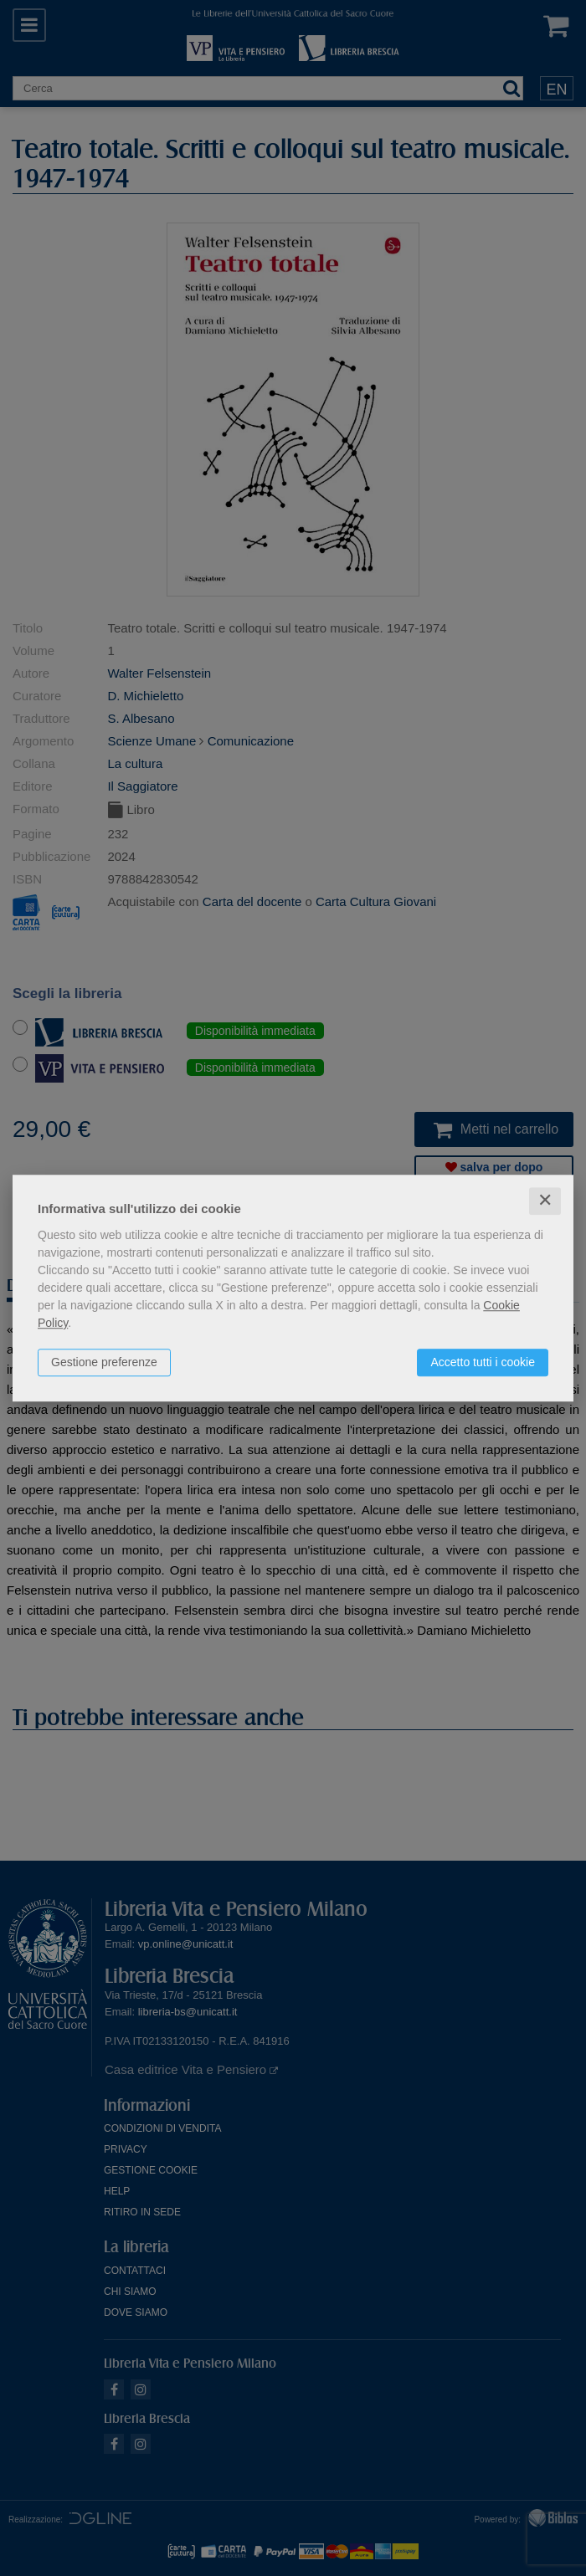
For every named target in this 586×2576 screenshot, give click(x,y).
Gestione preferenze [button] (104, 1362)
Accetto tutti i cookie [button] (482, 1362)
